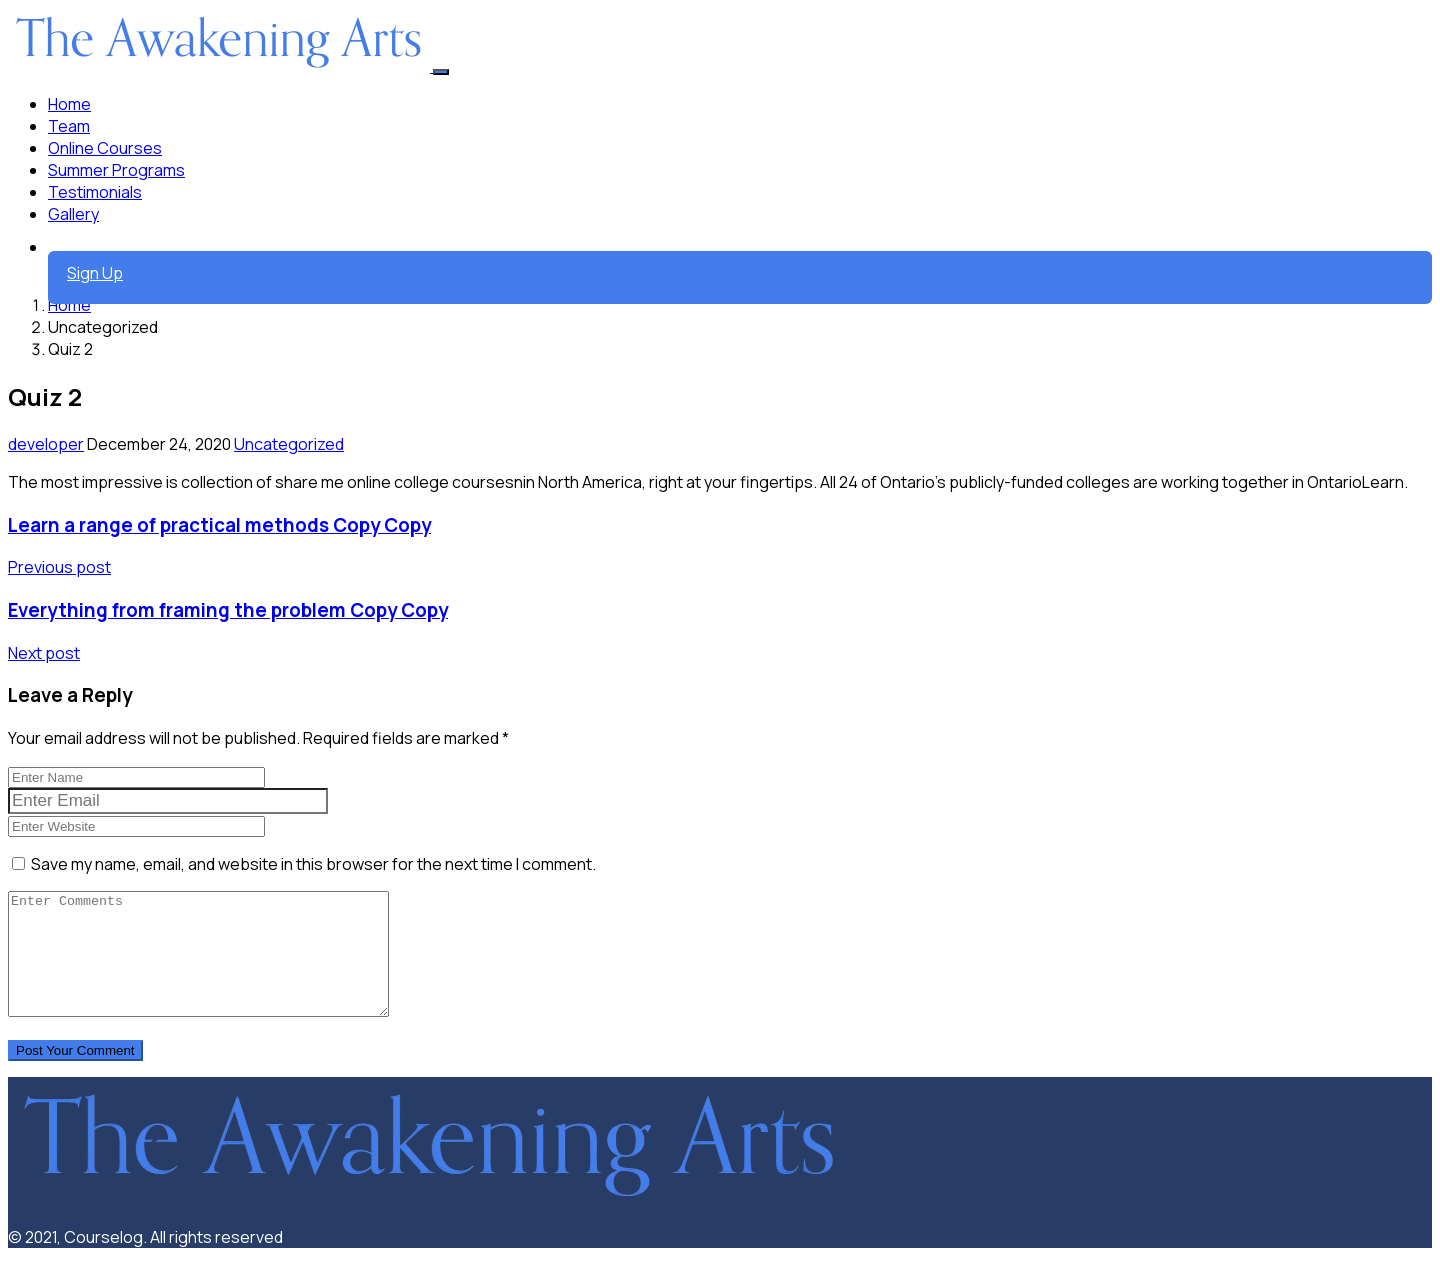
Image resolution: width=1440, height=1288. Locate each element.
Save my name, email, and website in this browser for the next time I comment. (313, 864)
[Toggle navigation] (441, 72)
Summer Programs (116, 170)
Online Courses (105, 148)
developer (46, 444)
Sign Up (95, 273)
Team (69, 126)
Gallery (73, 214)
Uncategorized (289, 444)
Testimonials (95, 192)
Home (69, 104)
